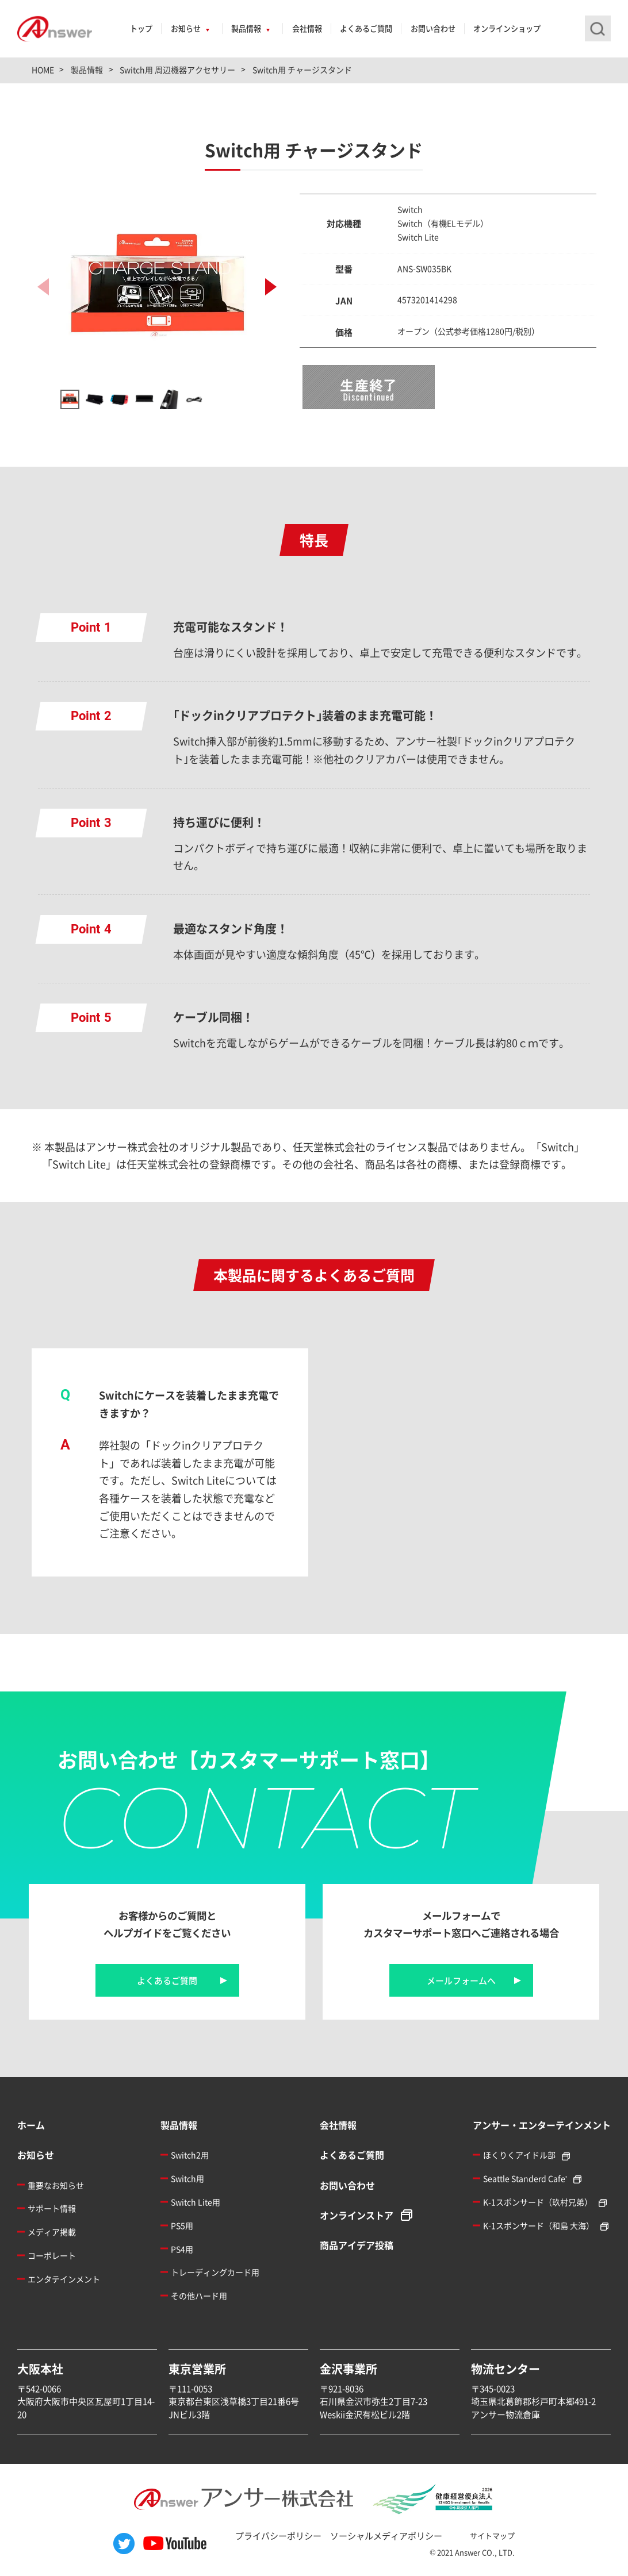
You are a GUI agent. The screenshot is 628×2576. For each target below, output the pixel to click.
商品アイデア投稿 (356, 2245)
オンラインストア (356, 2215)
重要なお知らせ (56, 2185)
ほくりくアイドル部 (519, 2154)
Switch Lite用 (195, 2202)
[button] (271, 286)
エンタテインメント (64, 2279)
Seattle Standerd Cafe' (525, 2178)
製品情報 (246, 28)
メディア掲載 (52, 2231)
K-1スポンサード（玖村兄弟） (537, 2202)
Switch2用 (190, 2154)
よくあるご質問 (366, 28)
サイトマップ (492, 2535)
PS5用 (182, 2225)
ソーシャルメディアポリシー (386, 2535)
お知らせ (186, 28)
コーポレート (52, 2255)
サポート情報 (52, 2208)
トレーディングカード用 (215, 2272)
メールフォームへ (461, 1980)
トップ (141, 28)
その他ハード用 (199, 2295)
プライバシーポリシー (278, 2535)
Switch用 (187, 2178)
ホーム (31, 2125)
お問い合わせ (433, 28)
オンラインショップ (507, 28)
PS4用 (182, 2249)
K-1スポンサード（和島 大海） (538, 2225)
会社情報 (307, 28)
